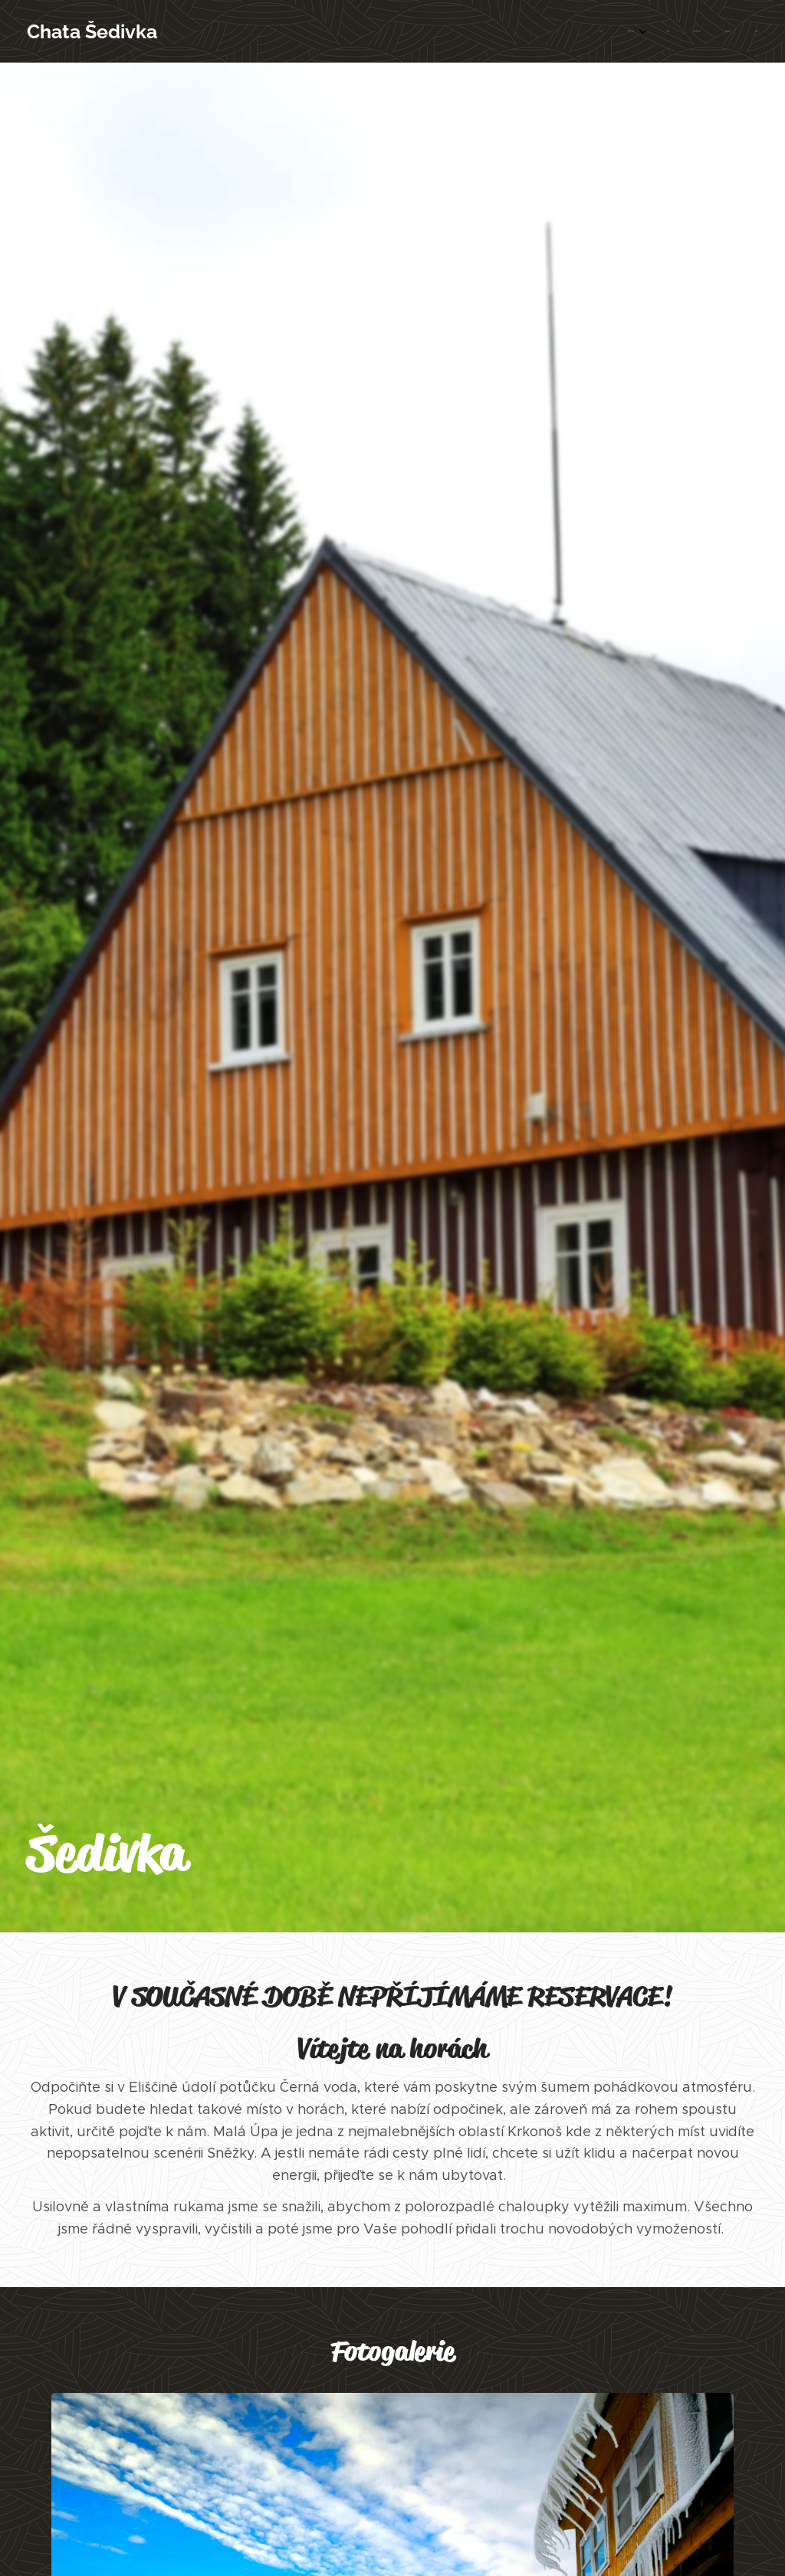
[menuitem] (632, 31)
